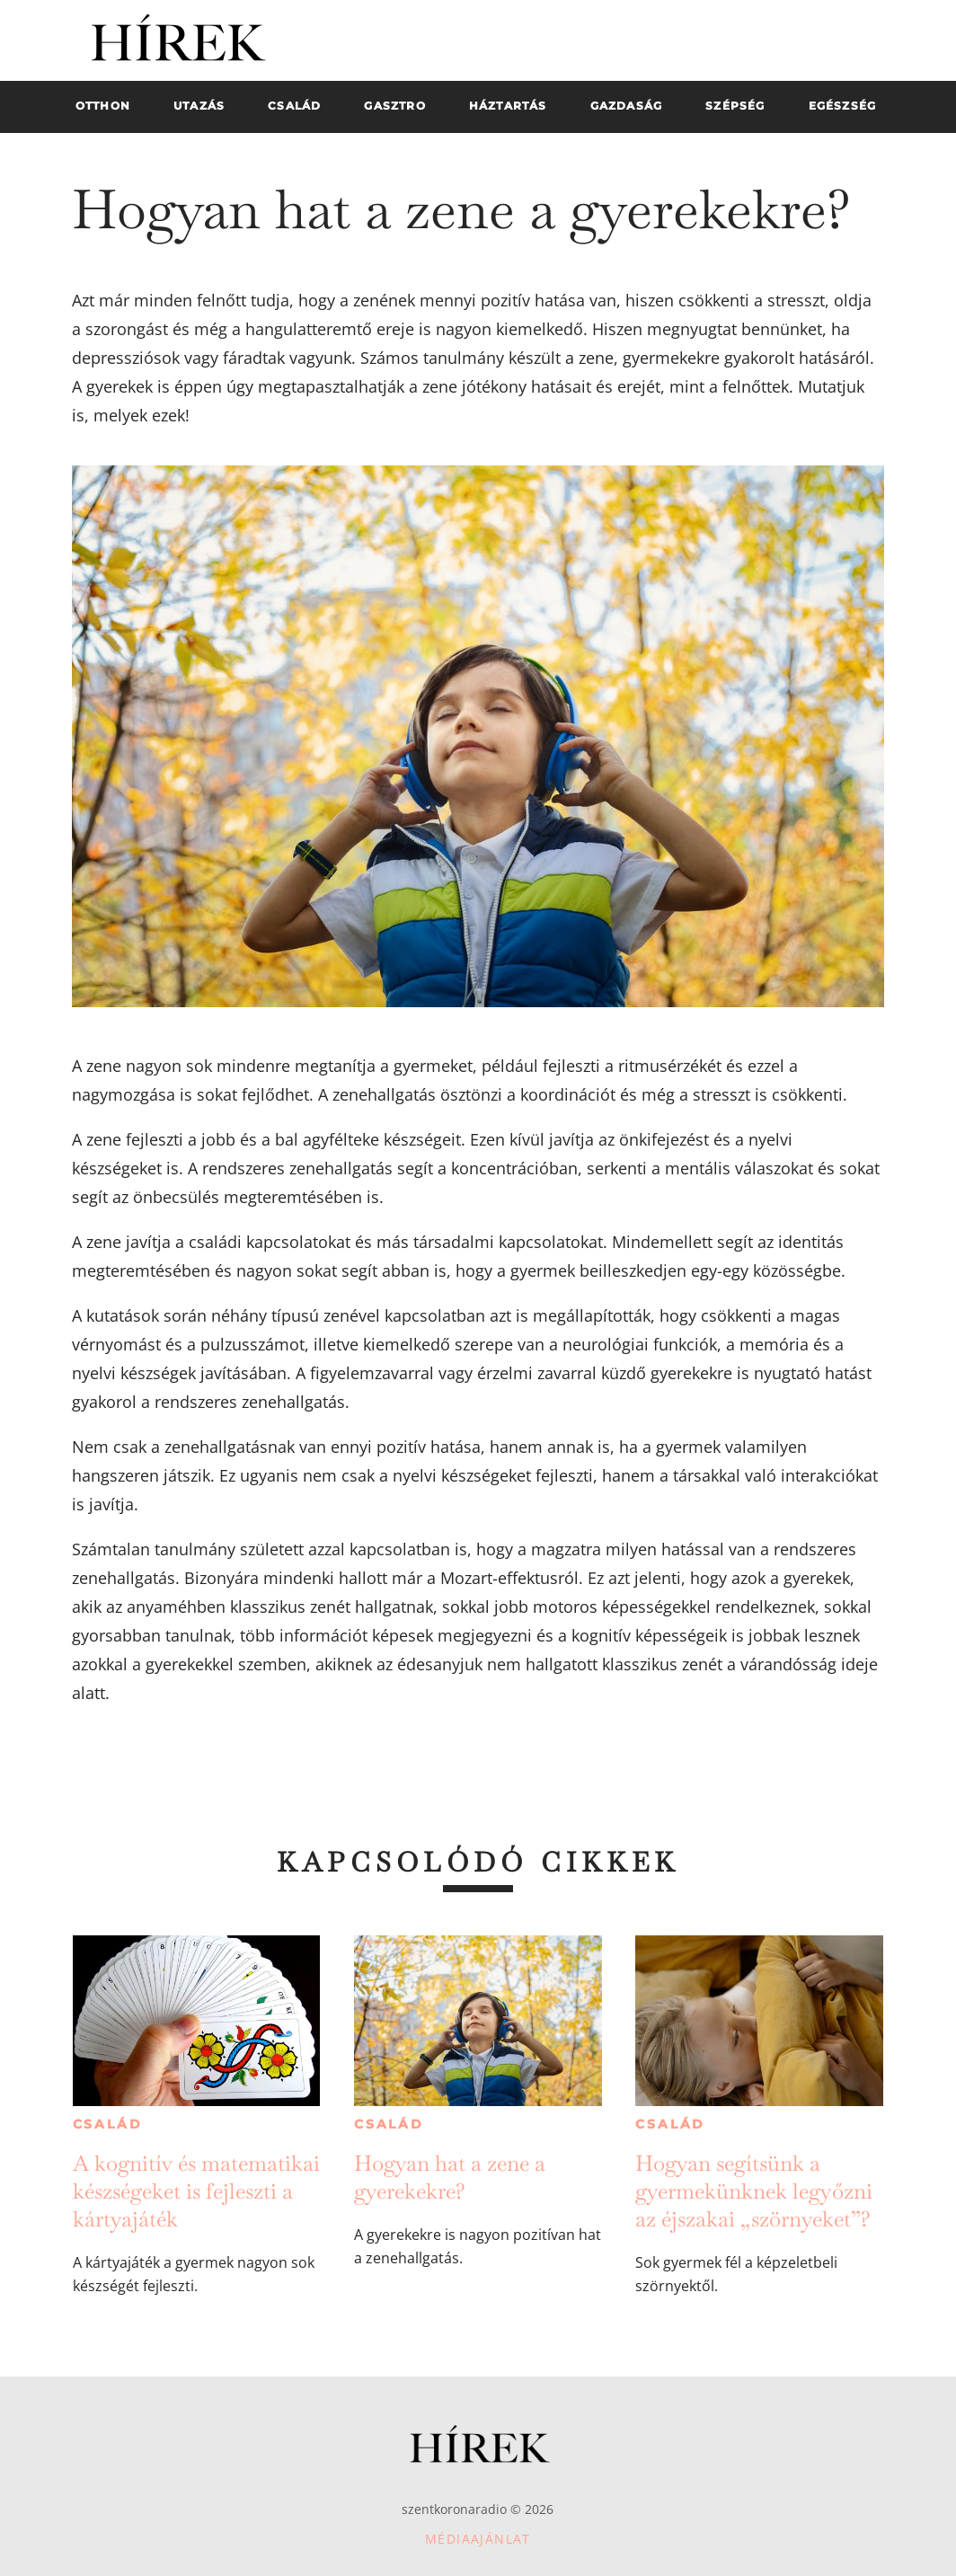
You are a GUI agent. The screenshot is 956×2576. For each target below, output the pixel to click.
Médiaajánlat (478, 2538)
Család (108, 2124)
